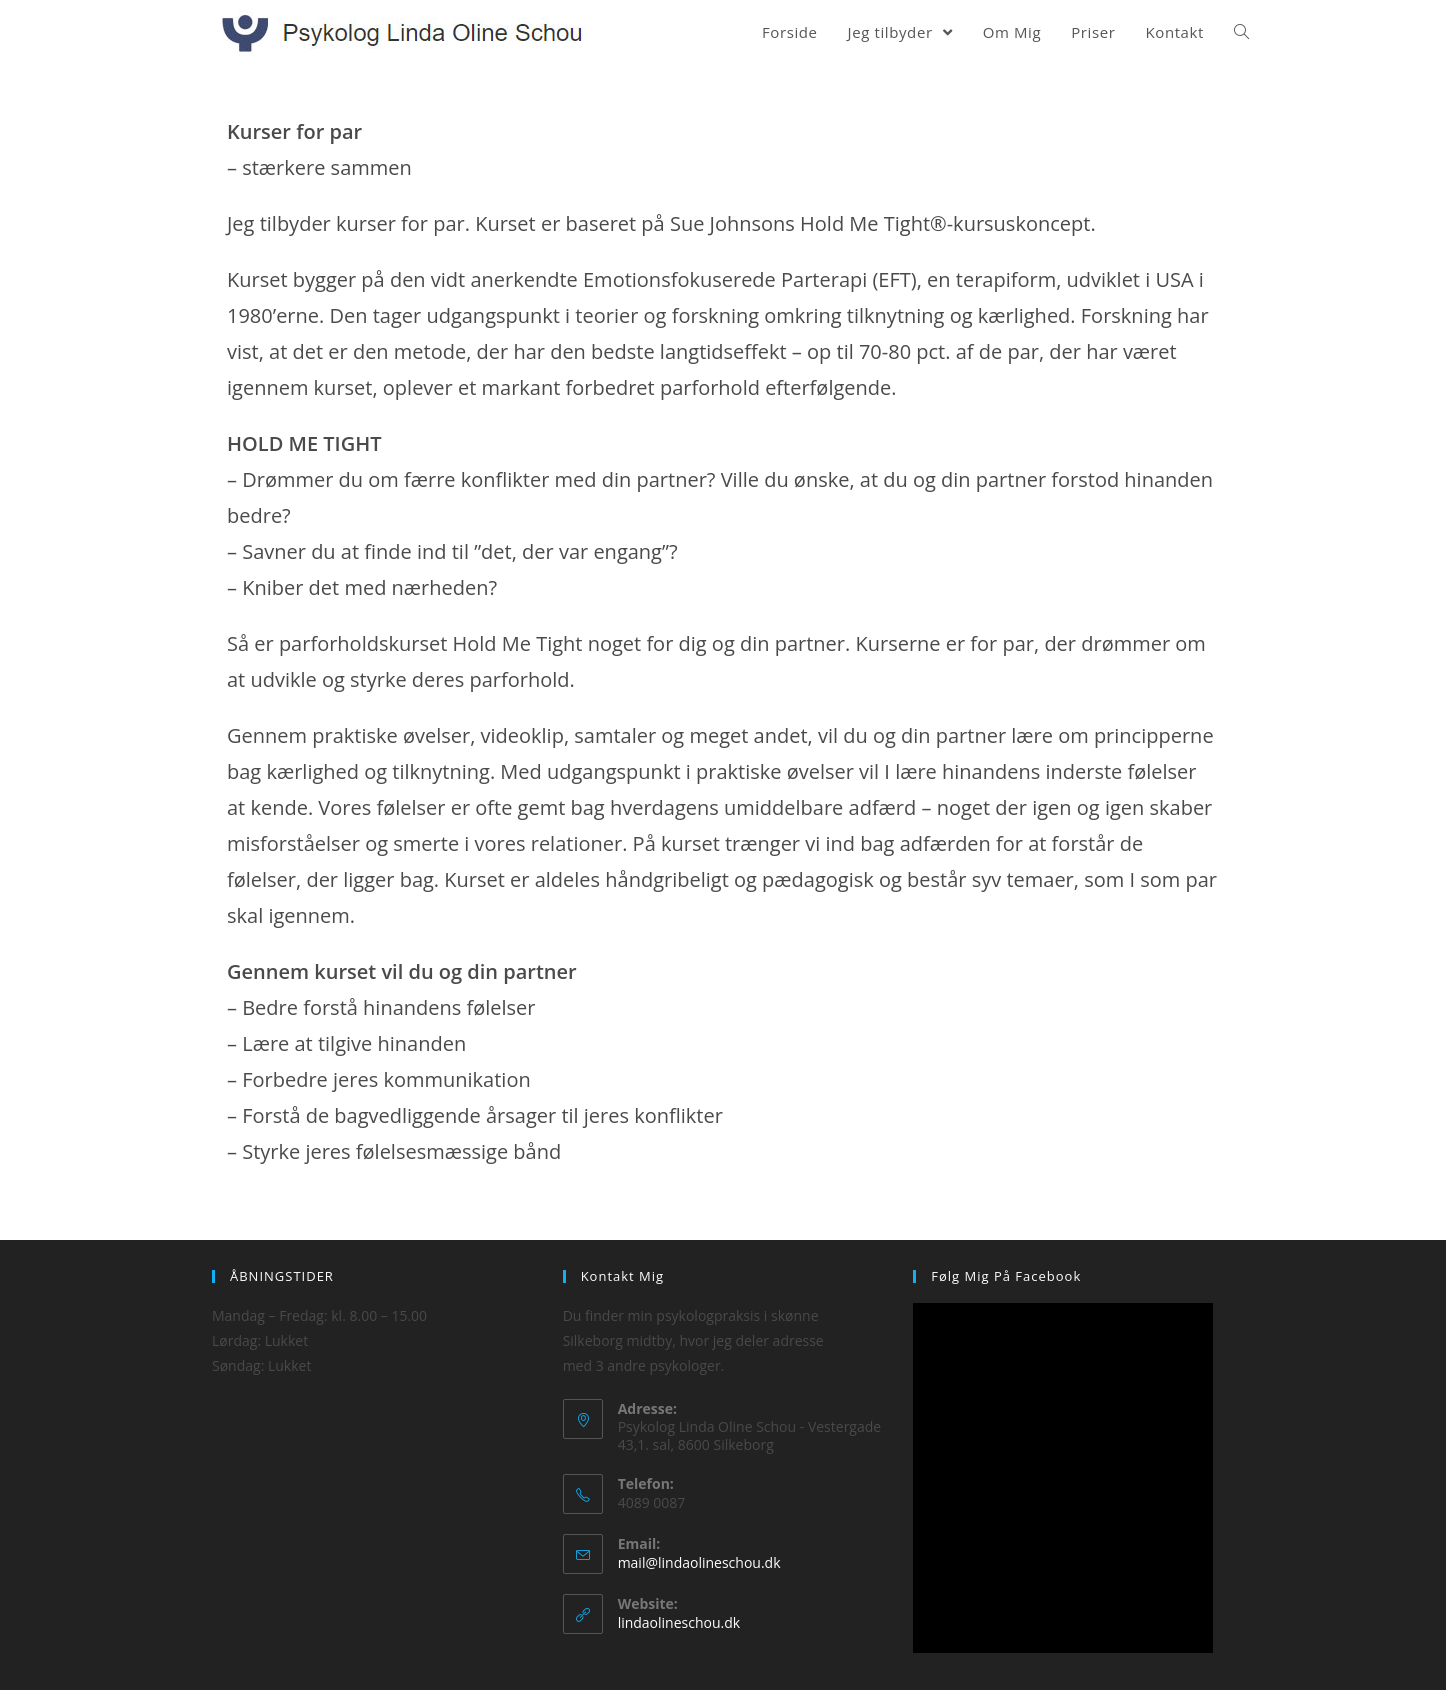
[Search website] (1241, 32)
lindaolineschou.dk (679, 1622)
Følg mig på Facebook (1006, 1276)
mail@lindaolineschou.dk (699, 1562)
